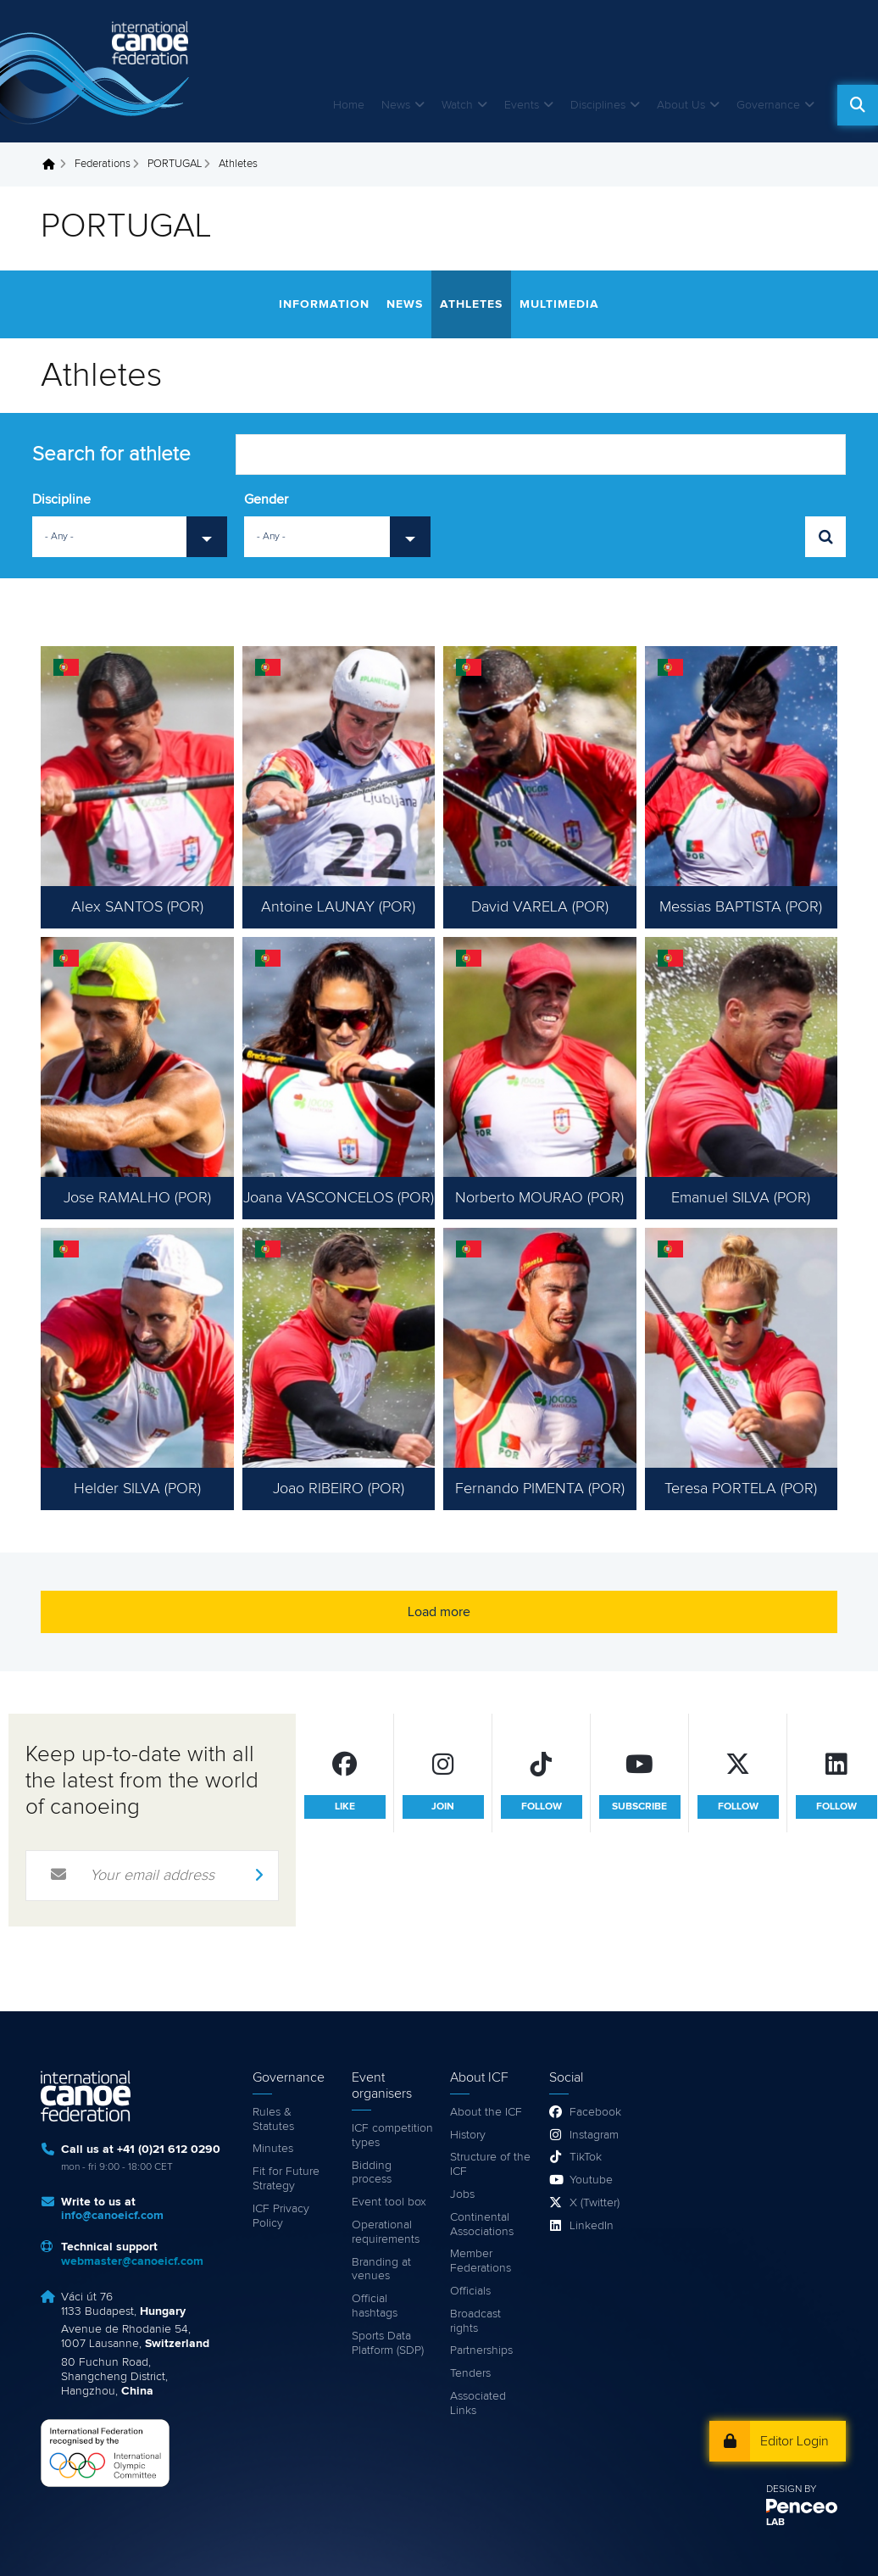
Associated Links (478, 2403)
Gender (266, 499)
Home (348, 105)
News (395, 105)
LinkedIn (592, 2226)
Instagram (594, 2135)
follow (541, 1807)
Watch (457, 105)
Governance (768, 105)
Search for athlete (111, 454)
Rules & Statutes (273, 2119)
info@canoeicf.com (112, 2216)
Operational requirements (386, 2232)
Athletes (471, 304)
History (468, 2135)
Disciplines (597, 105)
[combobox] (129, 536)
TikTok (586, 2157)
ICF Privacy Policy (281, 2216)
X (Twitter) (595, 2203)
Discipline (61, 499)
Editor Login (794, 2441)
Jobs (462, 2194)
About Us (681, 105)
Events (521, 105)
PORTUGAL (174, 164)
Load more (439, 1612)
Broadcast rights (475, 2321)
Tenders (470, 2373)
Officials (470, 2291)
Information (324, 304)
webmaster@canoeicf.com (132, 2261)
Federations (103, 164)
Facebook (595, 2112)
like (345, 1807)
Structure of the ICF (490, 2164)
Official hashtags (374, 2306)
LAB (775, 2522)
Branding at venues (381, 2269)
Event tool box (389, 2202)
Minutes (273, 2149)
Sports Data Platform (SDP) (388, 2343)
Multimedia (559, 304)
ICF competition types (392, 2135)
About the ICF (486, 2112)
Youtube (591, 2180)
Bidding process (372, 2173)
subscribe (639, 1807)
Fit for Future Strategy (286, 2179)
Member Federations (480, 2261)
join (442, 1807)
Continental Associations (482, 2224)
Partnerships (481, 2350)
